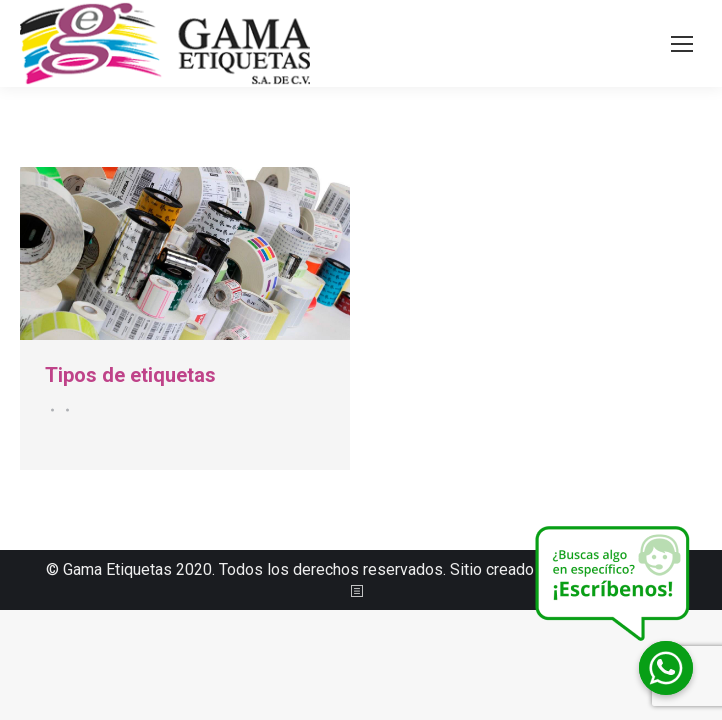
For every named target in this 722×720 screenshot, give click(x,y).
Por (64, 410)
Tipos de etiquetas (130, 375)
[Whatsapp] (666, 668)
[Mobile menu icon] (682, 44)
